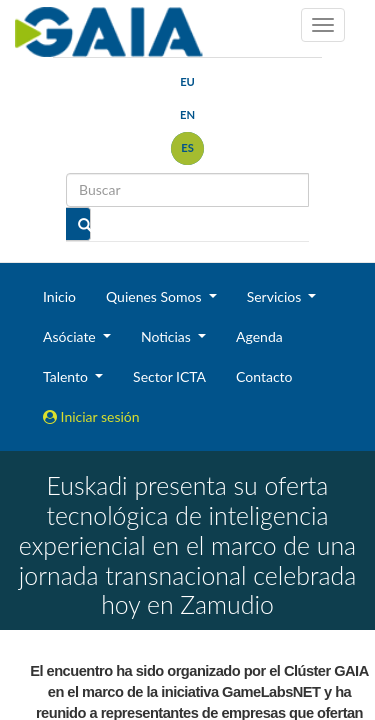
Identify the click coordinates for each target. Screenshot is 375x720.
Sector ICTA (169, 376)
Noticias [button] (168, 336)
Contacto (264, 376)
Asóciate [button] (71, 336)
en (187, 114)
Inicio (59, 296)
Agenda (259, 336)
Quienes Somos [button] (155, 296)
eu (187, 81)
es (187, 147)
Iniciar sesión (91, 416)
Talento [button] (67, 376)
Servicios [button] (276, 296)
